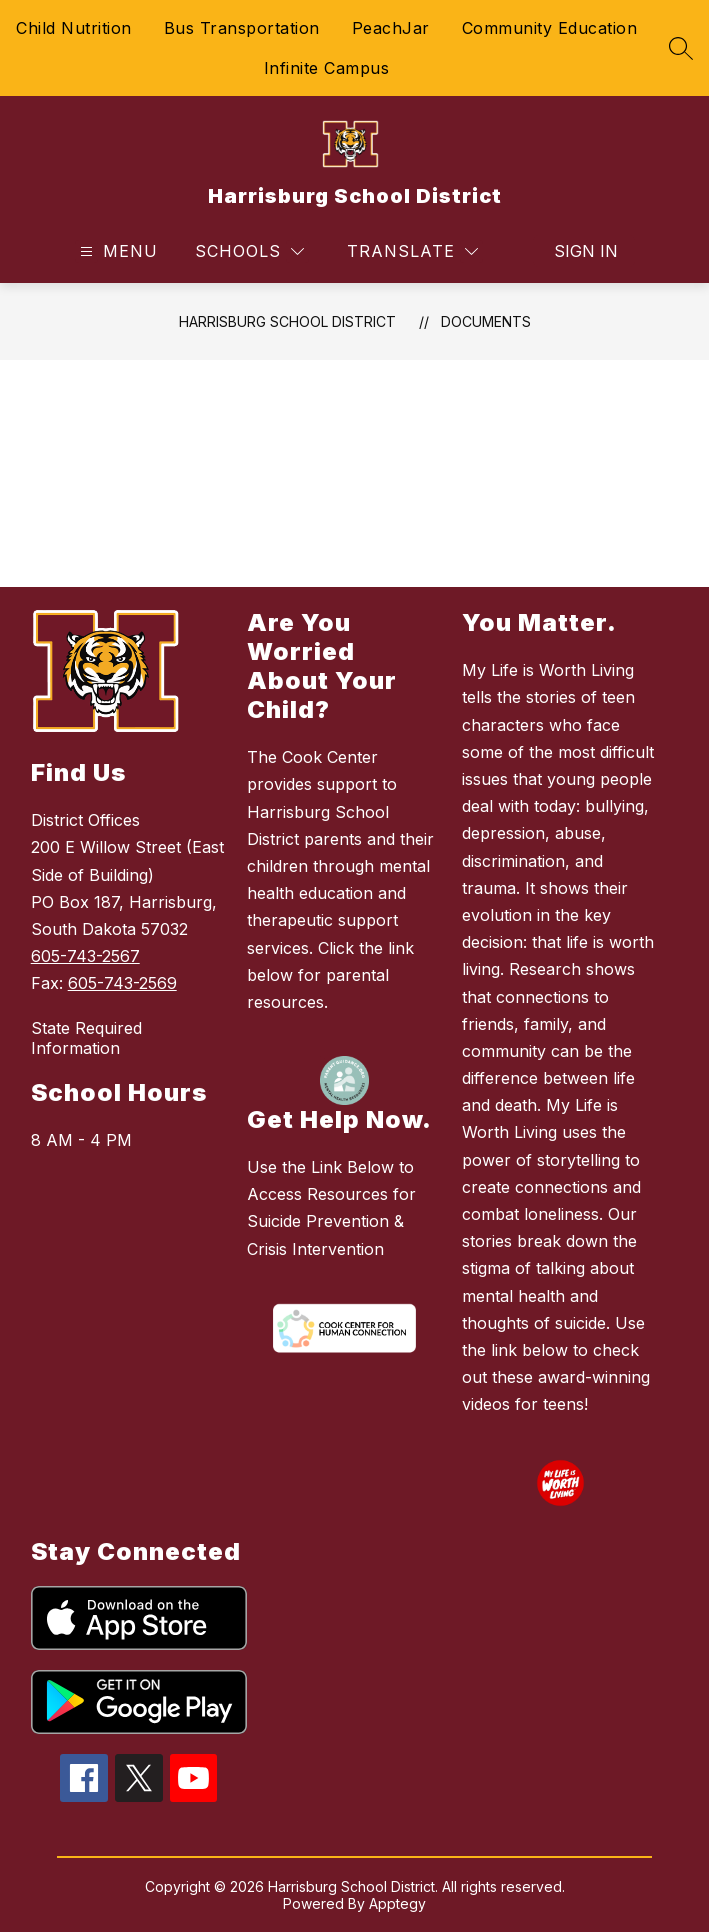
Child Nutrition (74, 28)
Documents (486, 321)
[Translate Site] (412, 251)
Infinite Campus (327, 68)
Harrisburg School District (287, 321)
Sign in (586, 251)
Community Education (550, 28)
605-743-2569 (122, 983)
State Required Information (86, 1038)
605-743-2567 (85, 956)
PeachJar (391, 28)
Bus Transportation (242, 28)
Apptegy (397, 1903)
